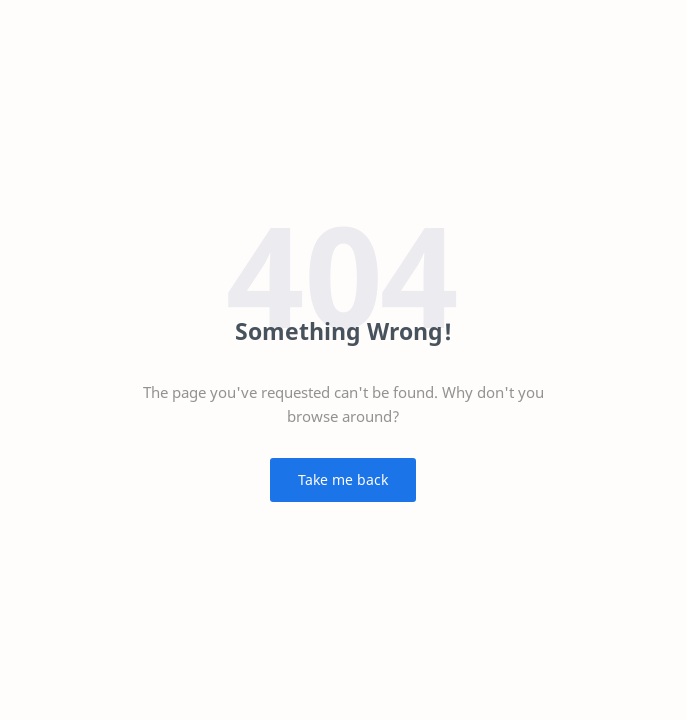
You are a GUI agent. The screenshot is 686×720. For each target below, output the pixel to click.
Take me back (343, 479)
